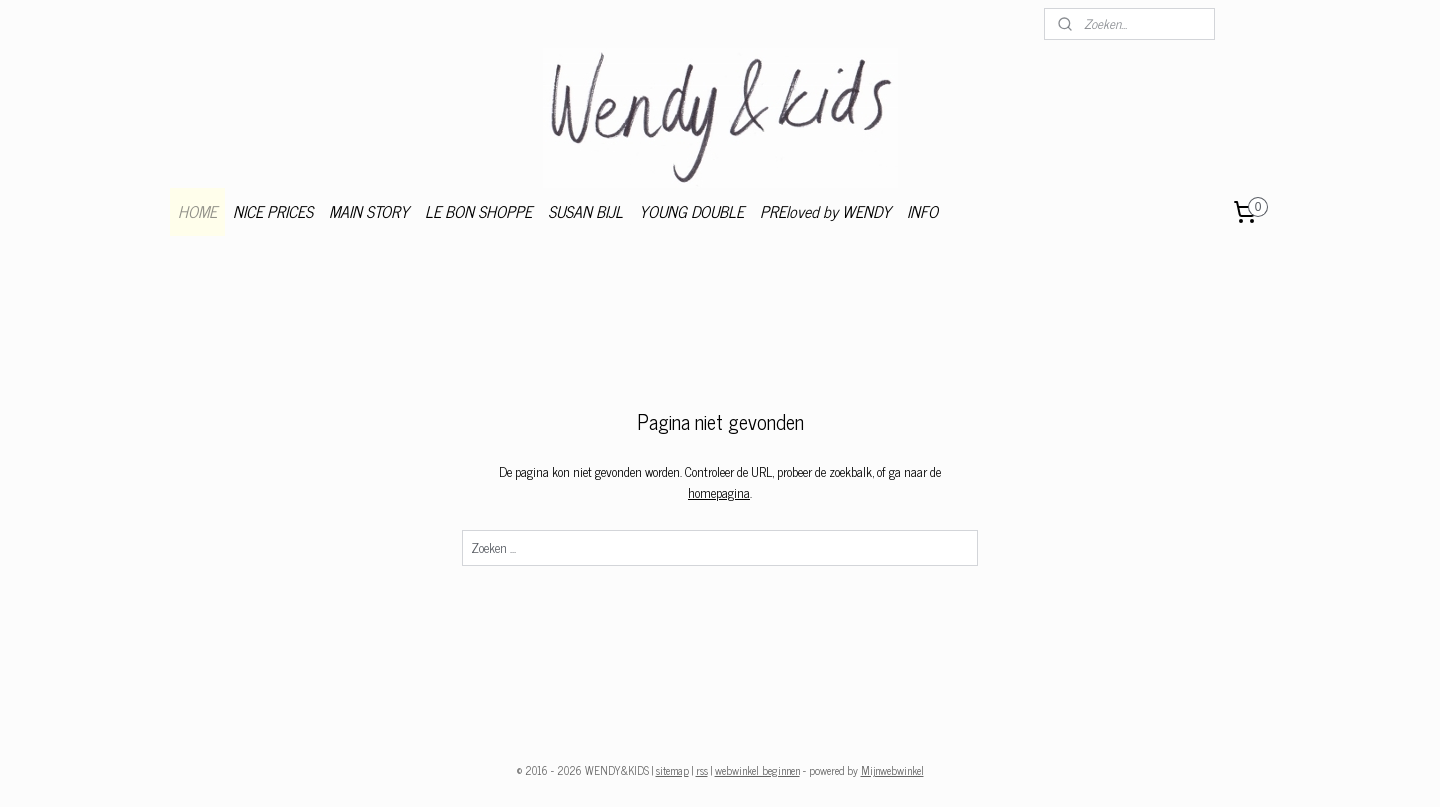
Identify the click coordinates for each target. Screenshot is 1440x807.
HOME (197, 211)
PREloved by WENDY (825, 211)
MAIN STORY (369, 211)
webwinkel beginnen (757, 770)
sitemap (672, 770)
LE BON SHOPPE (478, 211)
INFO (922, 211)
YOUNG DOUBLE (691, 211)
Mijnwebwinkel (892, 770)
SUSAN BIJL (585, 211)
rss (702, 770)
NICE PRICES (273, 211)
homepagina (719, 492)
